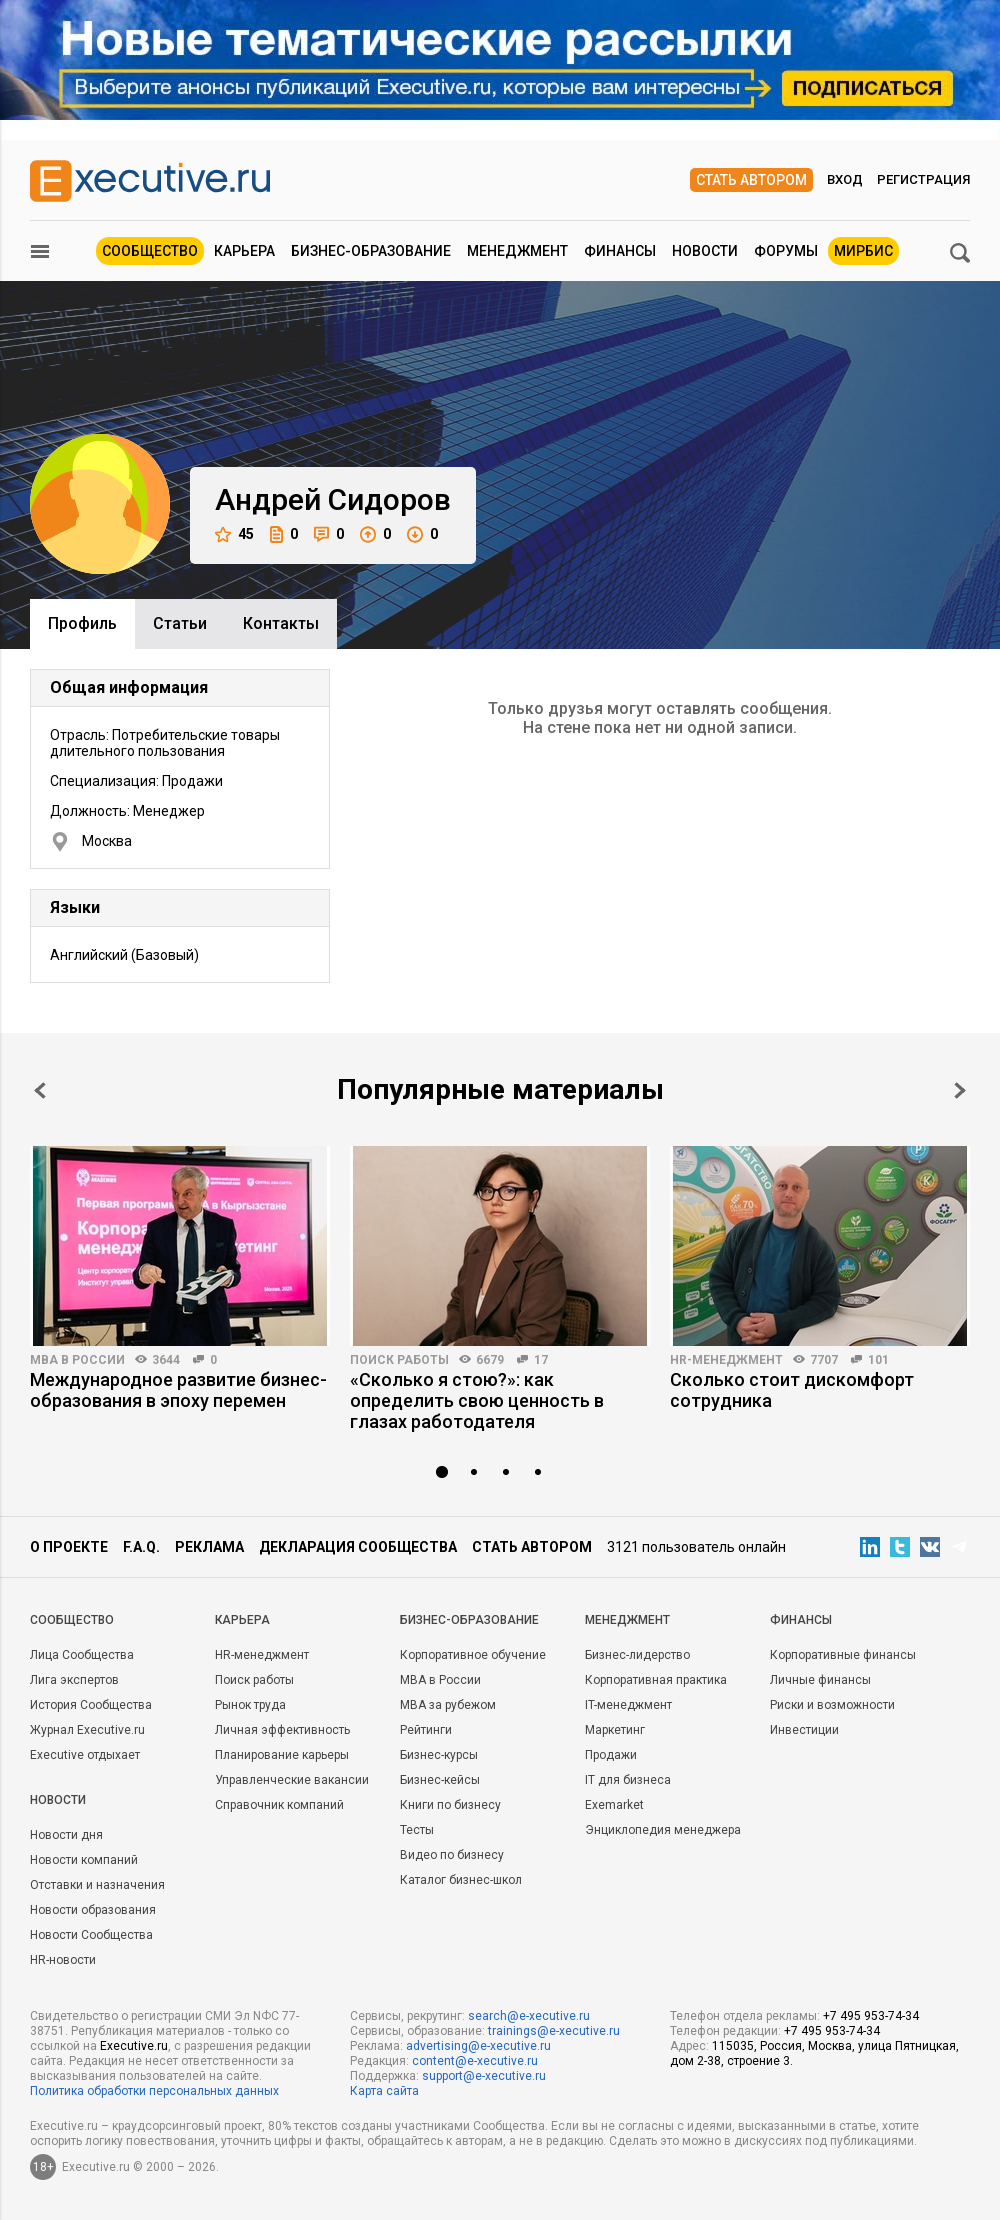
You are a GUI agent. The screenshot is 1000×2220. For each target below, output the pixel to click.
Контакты (281, 623)
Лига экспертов (74, 1680)
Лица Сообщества (82, 1655)
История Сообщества (91, 1705)
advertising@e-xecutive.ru (478, 2046)
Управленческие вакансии (292, 1780)
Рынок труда (250, 1705)
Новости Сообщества (91, 1935)
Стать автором (751, 180)
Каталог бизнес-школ (461, 1880)
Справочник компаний (279, 1805)
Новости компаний (84, 1860)
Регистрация (923, 179)
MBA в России (77, 1360)
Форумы (786, 251)
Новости (705, 251)
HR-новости (63, 1960)
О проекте (69, 1547)
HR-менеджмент (726, 1360)
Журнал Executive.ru (87, 1730)
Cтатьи (180, 623)
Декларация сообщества (358, 1547)
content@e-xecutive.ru (475, 2061)
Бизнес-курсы (439, 1755)
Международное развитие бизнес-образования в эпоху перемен (178, 1390)
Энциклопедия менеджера (663, 1830)
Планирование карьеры (282, 1755)
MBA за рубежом (448, 1705)
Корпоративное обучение (473, 1655)
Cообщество (72, 1620)
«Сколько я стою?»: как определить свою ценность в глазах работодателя (477, 1400)
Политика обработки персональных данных (154, 2091)
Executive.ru (134, 2046)
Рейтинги (426, 1730)
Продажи (611, 1755)
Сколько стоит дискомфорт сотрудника (792, 1390)
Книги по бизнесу (450, 1805)
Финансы (620, 251)
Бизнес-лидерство (637, 1655)
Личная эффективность (282, 1730)
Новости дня (66, 1835)
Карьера (244, 251)
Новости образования (93, 1910)
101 (878, 1360)
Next (960, 1090)
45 (234, 534)
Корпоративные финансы (843, 1655)
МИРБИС (863, 251)
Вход (845, 179)
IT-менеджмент (628, 1705)
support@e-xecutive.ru (484, 2076)
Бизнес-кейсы (440, 1780)
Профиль (82, 623)
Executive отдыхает (85, 1755)
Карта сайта (384, 2091)
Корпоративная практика (656, 1680)
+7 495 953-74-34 (871, 2016)
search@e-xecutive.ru (529, 2016)
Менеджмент (517, 251)
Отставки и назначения (97, 1885)
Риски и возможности (832, 1705)
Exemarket (614, 1805)
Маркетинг (615, 1730)
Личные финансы (820, 1680)
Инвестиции (804, 1730)
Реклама (209, 1547)
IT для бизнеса (628, 1780)
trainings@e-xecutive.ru (554, 2031)
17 (541, 1360)
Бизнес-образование (371, 251)
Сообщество (150, 251)
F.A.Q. (141, 1547)
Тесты (417, 1830)
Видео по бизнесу (452, 1855)
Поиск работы (399, 1360)
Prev (40, 1090)
